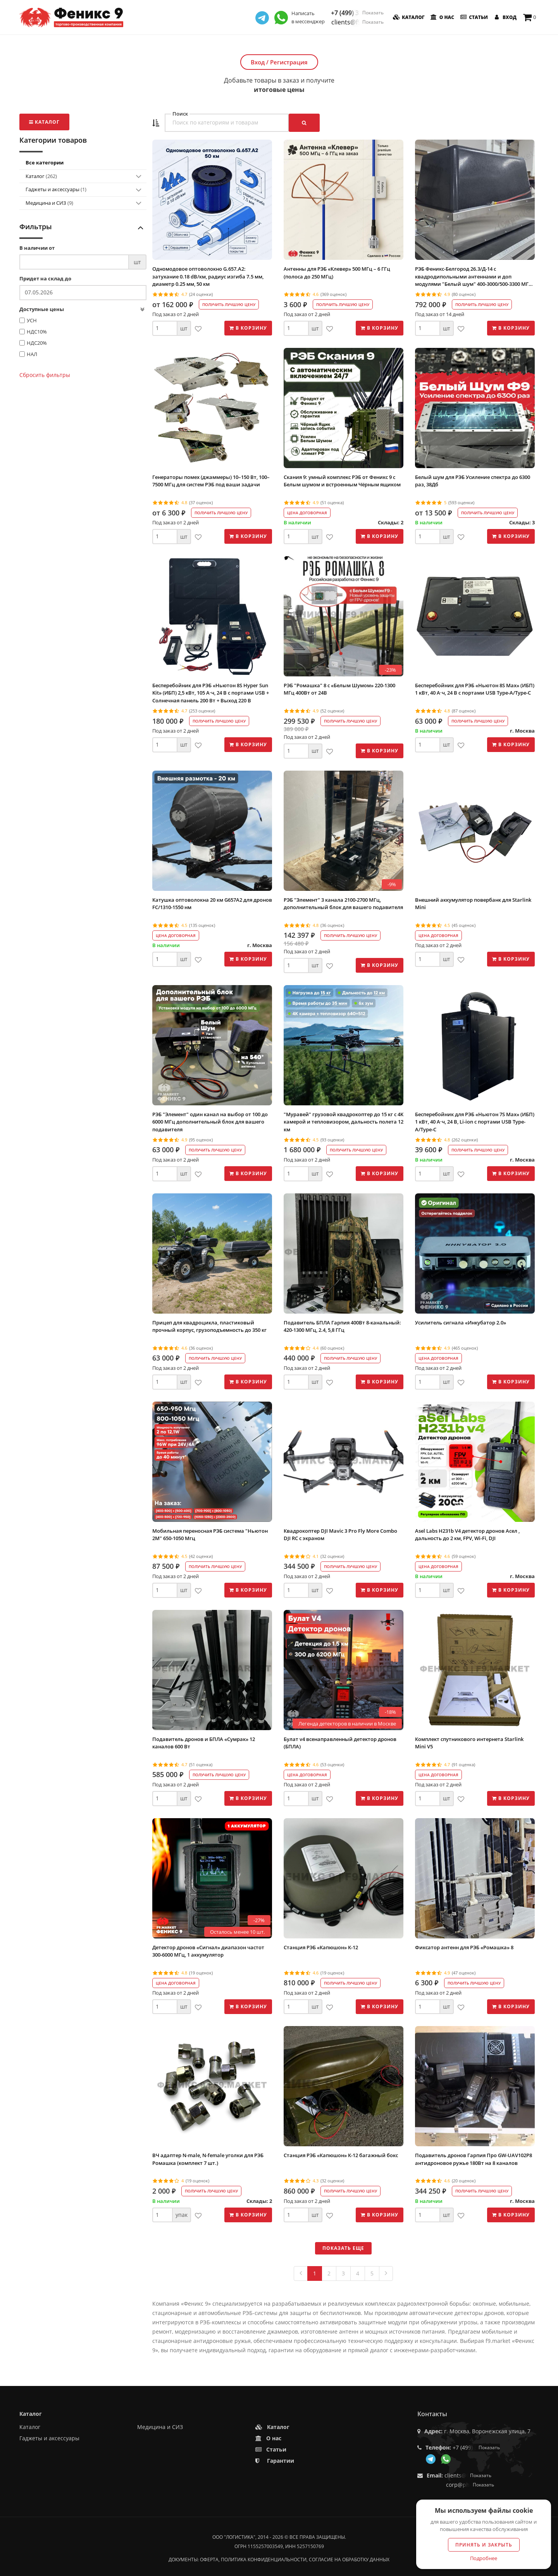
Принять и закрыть (483, 2544)
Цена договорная (307, 512)
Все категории (45, 162)
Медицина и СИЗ (49, 202)
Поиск (180, 113)
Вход (505, 17)
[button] (155, 123)
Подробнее (483, 2558)
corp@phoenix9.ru (470, 2484)
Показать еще (343, 2248)
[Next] (386, 2273)
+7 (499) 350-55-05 (357, 13)
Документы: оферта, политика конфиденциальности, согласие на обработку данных (279, 2559)
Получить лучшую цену (228, 304)
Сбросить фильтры (44, 375)
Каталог (408, 17)
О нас (442, 17)
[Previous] (301, 2273)
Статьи (473, 17)
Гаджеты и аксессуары (56, 189)
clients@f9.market (357, 22)
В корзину (248, 328)
